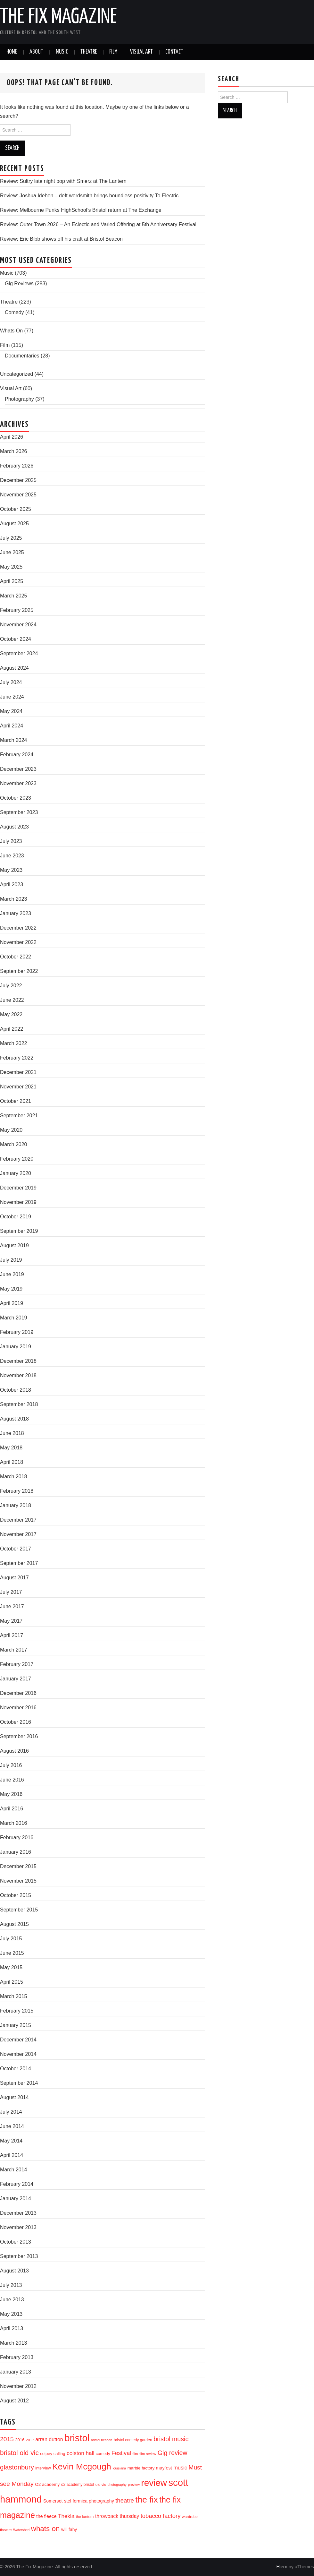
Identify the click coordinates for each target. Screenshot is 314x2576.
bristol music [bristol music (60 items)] (170, 2439)
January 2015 (15, 2025)
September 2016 (19, 1736)
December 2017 (18, 1520)
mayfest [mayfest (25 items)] (164, 2467)
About (36, 52)
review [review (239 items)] (154, 2483)
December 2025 (18, 480)
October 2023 (15, 798)
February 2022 (16, 1057)
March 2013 (13, 2343)
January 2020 (15, 1173)
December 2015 (18, 1866)
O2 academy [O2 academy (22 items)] (47, 2484)
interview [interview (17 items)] (43, 2468)
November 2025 (18, 494)
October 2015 (15, 1895)
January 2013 (15, 2371)
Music (62, 52)
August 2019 (14, 1245)
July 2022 (11, 985)
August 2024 (14, 668)
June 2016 (12, 1779)
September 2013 (19, 2256)
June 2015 (12, 1953)
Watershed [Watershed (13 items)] (21, 2530)
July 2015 (11, 1938)
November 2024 (18, 624)
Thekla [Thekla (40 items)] (66, 2516)
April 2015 (11, 1982)
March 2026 (13, 451)
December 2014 (18, 2039)
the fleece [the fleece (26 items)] (46, 2516)
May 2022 (11, 1014)
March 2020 (13, 1144)
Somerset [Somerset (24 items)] (53, 2500)
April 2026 (11, 437)
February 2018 (16, 1491)
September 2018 (19, 1404)
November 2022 (18, 942)
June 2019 (12, 1274)
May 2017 (11, 1621)
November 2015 (18, 1881)
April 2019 (11, 1303)
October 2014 (15, 2068)
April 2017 (11, 1635)
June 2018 (12, 1433)
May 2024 (11, 711)
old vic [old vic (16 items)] (100, 2484)
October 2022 (15, 956)
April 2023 (11, 884)
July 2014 (11, 2112)
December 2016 (18, 1693)
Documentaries (22, 355)
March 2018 (13, 1476)
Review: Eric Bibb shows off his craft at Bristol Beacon (61, 239)
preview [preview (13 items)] (134, 2484)
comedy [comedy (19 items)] (103, 2453)
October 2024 (15, 639)
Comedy (14, 312)
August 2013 (14, 2270)
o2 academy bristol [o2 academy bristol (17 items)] (77, 2484)
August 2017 (14, 1577)
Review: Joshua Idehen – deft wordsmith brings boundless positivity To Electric (89, 195)
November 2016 (18, 1707)
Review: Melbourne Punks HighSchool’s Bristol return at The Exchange (80, 210)
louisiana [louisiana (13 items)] (119, 2468)
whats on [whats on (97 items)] (45, 2529)
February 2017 (16, 1664)
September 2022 (19, 971)
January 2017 (15, 1678)
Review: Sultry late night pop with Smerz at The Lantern (63, 181)
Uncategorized (16, 374)
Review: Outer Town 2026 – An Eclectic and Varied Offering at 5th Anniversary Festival (98, 224)
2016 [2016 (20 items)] (19, 2439)
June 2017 (12, 1606)
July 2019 (11, 1260)
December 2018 (18, 1361)
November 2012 (18, 2386)
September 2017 (19, 1563)
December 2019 (18, 1187)
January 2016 (15, 1852)
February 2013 (16, 2357)
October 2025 (15, 509)
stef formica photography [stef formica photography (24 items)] (89, 2500)
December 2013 (18, 2213)
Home (11, 52)
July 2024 (11, 682)
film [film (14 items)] (135, 2454)
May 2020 (11, 1130)
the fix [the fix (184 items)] (146, 2499)
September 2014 (19, 2083)
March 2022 (13, 1043)
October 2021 (15, 1101)
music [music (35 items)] (180, 2467)
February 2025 (16, 610)
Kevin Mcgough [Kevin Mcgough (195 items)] (81, 2466)
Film (113, 52)
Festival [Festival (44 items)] (121, 2453)
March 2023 (13, 899)
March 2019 (13, 1317)
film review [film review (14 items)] (147, 2454)
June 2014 (12, 2126)
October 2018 (15, 1390)
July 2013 (11, 2285)
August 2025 (14, 523)
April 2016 (11, 1808)
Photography (19, 399)
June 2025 (12, 552)
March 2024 (13, 740)
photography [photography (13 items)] (116, 2484)
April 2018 (11, 1462)
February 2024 (16, 754)
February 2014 (16, 2184)
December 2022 (18, 928)
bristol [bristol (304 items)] (76, 2438)
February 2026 (16, 465)
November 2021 (18, 1086)
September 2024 (19, 653)
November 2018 (18, 1375)
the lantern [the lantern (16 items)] (85, 2516)
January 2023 (15, 913)
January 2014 (15, 2198)
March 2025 (13, 595)
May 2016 (11, 1794)
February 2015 (16, 2011)
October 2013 (15, 2242)
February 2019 (16, 1332)
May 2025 (11, 567)
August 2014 (14, 2097)
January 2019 (15, 1346)
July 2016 (11, 1765)
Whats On (11, 330)
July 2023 (11, 841)
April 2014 (11, 2155)
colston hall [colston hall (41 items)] (80, 2453)
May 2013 (11, 2314)
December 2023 (18, 769)
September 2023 (19, 812)
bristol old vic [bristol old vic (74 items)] (19, 2452)
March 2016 (13, 1823)
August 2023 (14, 826)
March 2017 (13, 1650)
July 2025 (11, 538)
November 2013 (18, 2227)
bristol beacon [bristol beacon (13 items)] (101, 2440)
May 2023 (11, 870)
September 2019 (19, 1231)
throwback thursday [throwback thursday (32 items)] (117, 2516)
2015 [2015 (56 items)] (7, 2439)
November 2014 (18, 2054)
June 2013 (12, 2299)
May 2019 (11, 1289)
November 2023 (18, 783)
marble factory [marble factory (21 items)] (141, 2468)
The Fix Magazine (58, 17)
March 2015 (13, 1996)
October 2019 (15, 1216)
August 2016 (14, 1751)
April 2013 (11, 2328)
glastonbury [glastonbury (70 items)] (17, 2467)
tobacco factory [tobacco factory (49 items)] (161, 2515)
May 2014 (11, 2140)
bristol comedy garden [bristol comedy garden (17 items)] (133, 2440)
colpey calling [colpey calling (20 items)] (52, 2453)
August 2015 (14, 1924)
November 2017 (18, 1534)
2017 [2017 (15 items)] (30, 2440)
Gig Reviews (19, 283)
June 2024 (12, 697)
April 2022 (11, 1029)
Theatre (88, 52)
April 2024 (11, 725)
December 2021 (18, 1072)
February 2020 (16, 1159)
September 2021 (19, 1115)
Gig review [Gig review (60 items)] (172, 2452)
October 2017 (15, 1548)
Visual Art (141, 52)
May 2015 (11, 1967)
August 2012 (14, 2400)
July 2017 (11, 1592)
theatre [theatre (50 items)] (124, 2500)
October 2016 (15, 1722)
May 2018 (11, 1447)
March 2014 (13, 2169)
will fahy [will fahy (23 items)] (69, 2529)
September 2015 (19, 1909)
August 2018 (14, 1418)
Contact (174, 52)
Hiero (281, 2566)
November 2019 (18, 1202)
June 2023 (12, 855)
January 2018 (15, 1505)
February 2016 (16, 1837)
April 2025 (11, 581)
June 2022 (12, 1000)
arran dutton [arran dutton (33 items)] (49, 2439)
